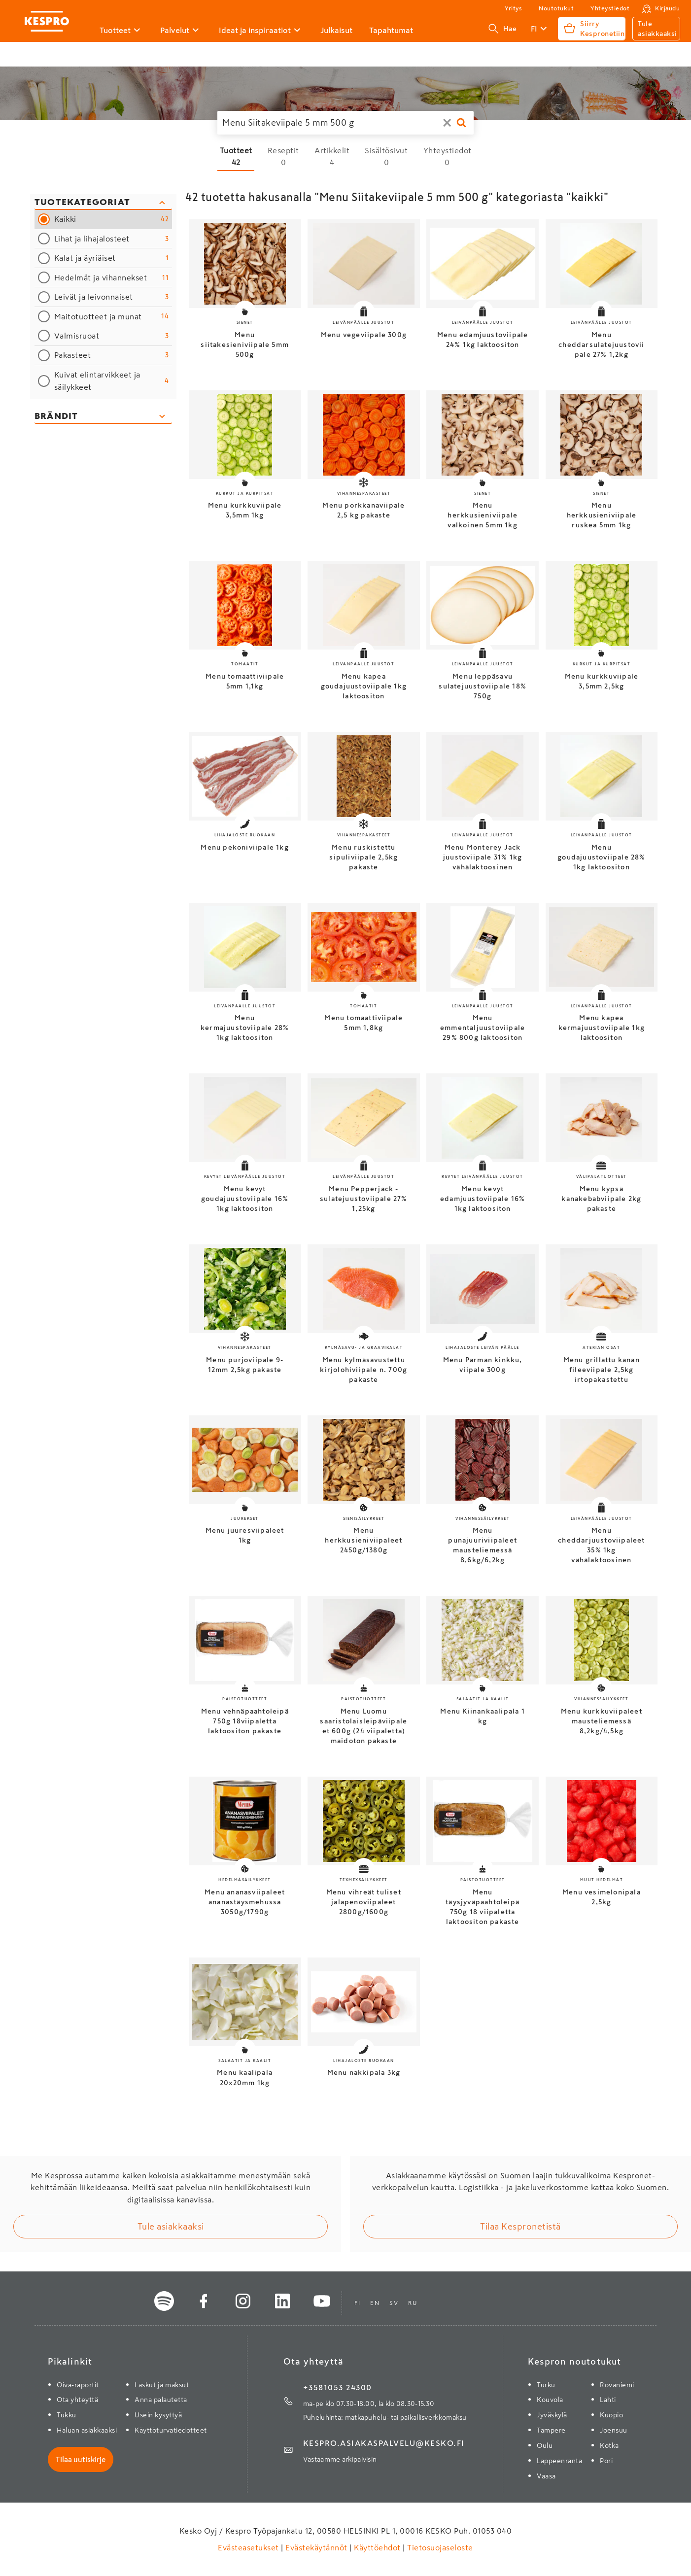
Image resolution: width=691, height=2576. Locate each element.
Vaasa (546, 2476)
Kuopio (611, 2414)
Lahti (608, 2399)
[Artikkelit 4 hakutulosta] (332, 156)
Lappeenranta (559, 2460)
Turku (546, 2384)
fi (357, 2303)
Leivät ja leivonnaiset (111, 297)
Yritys (513, 8)
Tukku (66, 2414)
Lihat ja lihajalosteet (111, 239)
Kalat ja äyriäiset (111, 258)
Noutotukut (556, 8)
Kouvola (550, 2399)
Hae (502, 29)
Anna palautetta (161, 2399)
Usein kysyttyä (158, 2414)
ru (412, 2303)
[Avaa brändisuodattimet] (103, 417)
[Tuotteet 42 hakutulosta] (235, 156)
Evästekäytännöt (316, 2547)
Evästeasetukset (249, 2547)
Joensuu (613, 2430)
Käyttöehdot (377, 2547)
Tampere (551, 2430)
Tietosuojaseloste (439, 2547)
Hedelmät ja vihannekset (111, 278)
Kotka (609, 2445)
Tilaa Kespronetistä (520, 2226)
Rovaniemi (617, 2384)
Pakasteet (111, 355)
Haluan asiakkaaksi (87, 2430)
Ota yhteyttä (77, 2399)
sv (393, 2303)
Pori (606, 2460)
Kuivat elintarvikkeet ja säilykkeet (111, 381)
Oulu (545, 2445)
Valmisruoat (111, 336)
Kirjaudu (667, 8)
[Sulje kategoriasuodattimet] (103, 203)
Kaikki (111, 219)
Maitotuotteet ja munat (111, 316)
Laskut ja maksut (162, 2384)
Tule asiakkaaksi (171, 2226)
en (375, 2303)
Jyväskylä (552, 2414)
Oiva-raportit (78, 2384)
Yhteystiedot (609, 8)
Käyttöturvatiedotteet (171, 2430)
